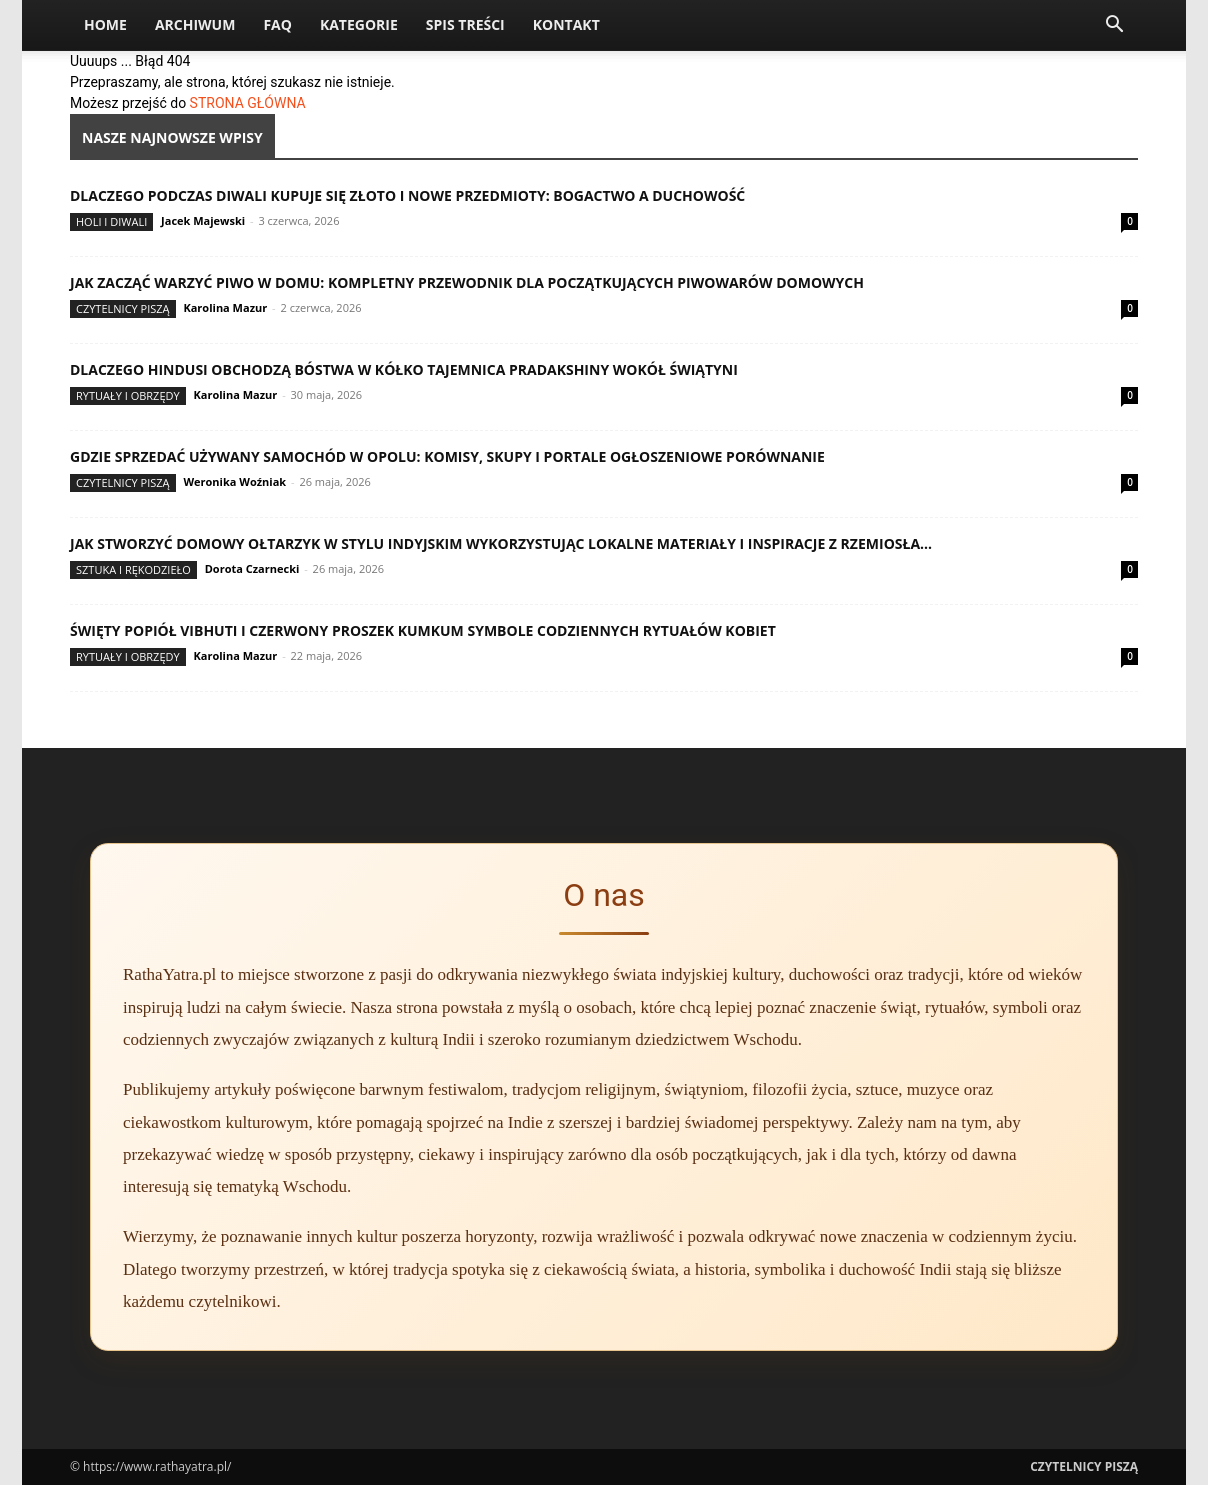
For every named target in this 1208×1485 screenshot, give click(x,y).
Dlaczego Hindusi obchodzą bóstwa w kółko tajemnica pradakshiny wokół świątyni (404, 369)
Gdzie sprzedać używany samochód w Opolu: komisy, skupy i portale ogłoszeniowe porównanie (447, 456)
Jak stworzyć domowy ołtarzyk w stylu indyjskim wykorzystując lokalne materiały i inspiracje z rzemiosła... (501, 543)
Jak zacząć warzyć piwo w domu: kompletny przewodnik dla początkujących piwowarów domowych (467, 282)
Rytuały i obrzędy (128, 395)
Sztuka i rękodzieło (133, 569)
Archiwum (195, 24)
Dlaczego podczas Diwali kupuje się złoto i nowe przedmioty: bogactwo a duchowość (407, 195)
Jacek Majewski (203, 220)
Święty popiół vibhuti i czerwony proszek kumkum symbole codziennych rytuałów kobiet (423, 630)
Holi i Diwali (111, 221)
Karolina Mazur (225, 307)
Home (105, 24)
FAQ (277, 24)
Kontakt (566, 24)
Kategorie (359, 24)
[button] (1114, 26)
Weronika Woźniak (234, 481)
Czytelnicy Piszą (123, 308)
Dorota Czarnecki (252, 568)
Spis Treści (465, 24)
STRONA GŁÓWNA (248, 103)
